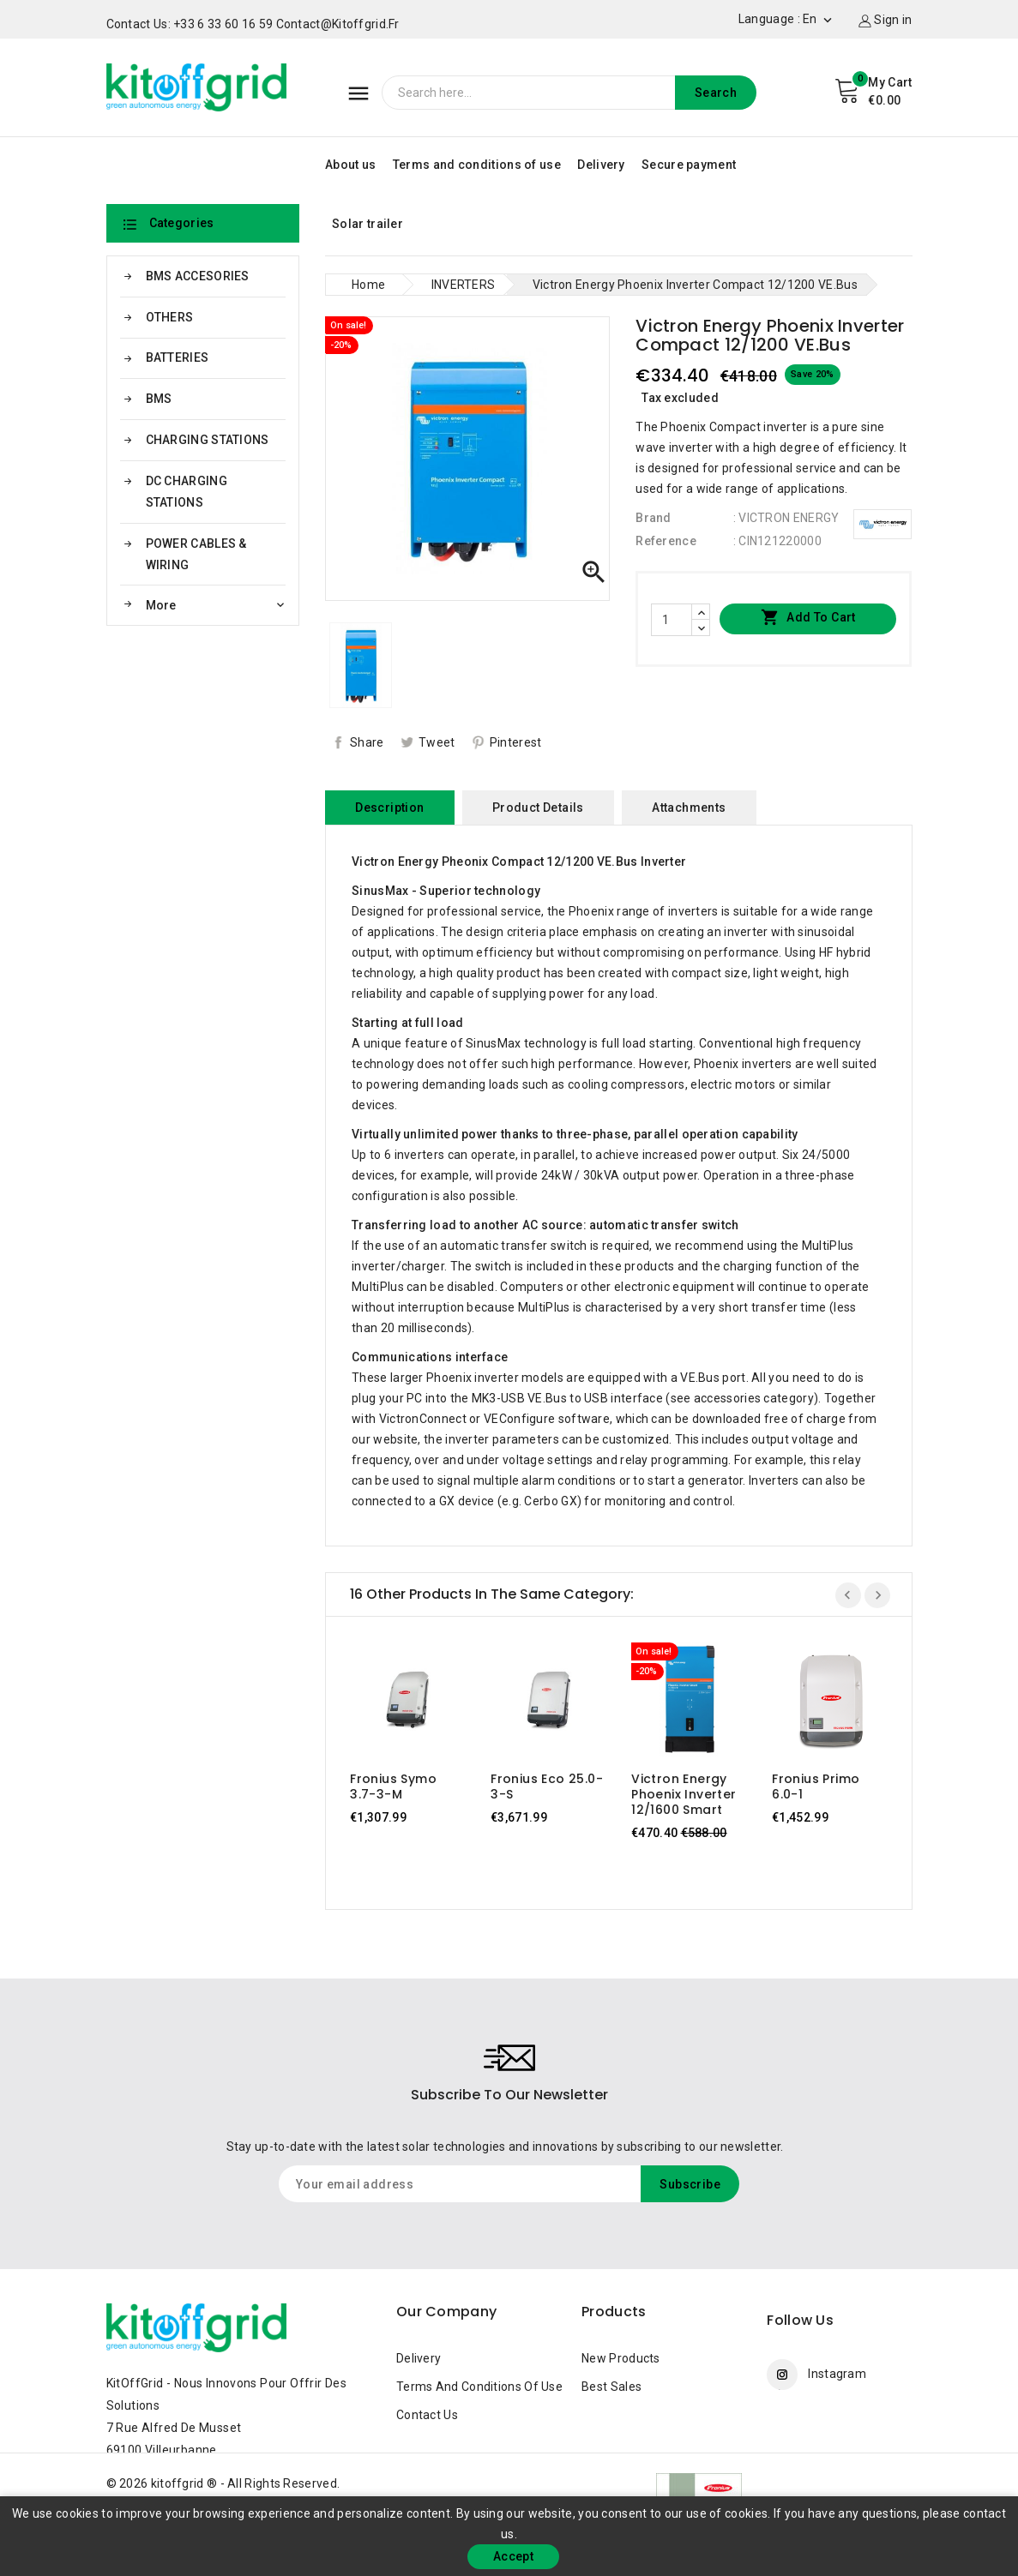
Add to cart (808, 618)
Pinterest (516, 742)
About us (350, 164)
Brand (653, 518)
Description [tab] (389, 807)
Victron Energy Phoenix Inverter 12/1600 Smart (683, 1794)
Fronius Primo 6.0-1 (815, 1786)
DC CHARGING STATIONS (186, 491)
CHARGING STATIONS (207, 440)
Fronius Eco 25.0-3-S (547, 1786)
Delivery (600, 164)
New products (620, 2358)
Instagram (837, 2374)
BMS (159, 398)
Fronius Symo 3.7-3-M (393, 1786)
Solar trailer (367, 224)
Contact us (427, 2415)
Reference (665, 541)
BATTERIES (177, 357)
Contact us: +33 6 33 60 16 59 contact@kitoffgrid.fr (253, 24)
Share (367, 742)
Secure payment (689, 164)
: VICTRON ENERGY (786, 518)
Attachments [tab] (689, 807)
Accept (513, 2556)
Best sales (611, 2386)
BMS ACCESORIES (198, 276)
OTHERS (170, 317)
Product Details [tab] (538, 807)
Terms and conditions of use (477, 164)
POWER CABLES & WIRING (196, 554)
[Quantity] (671, 619)
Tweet (437, 742)
